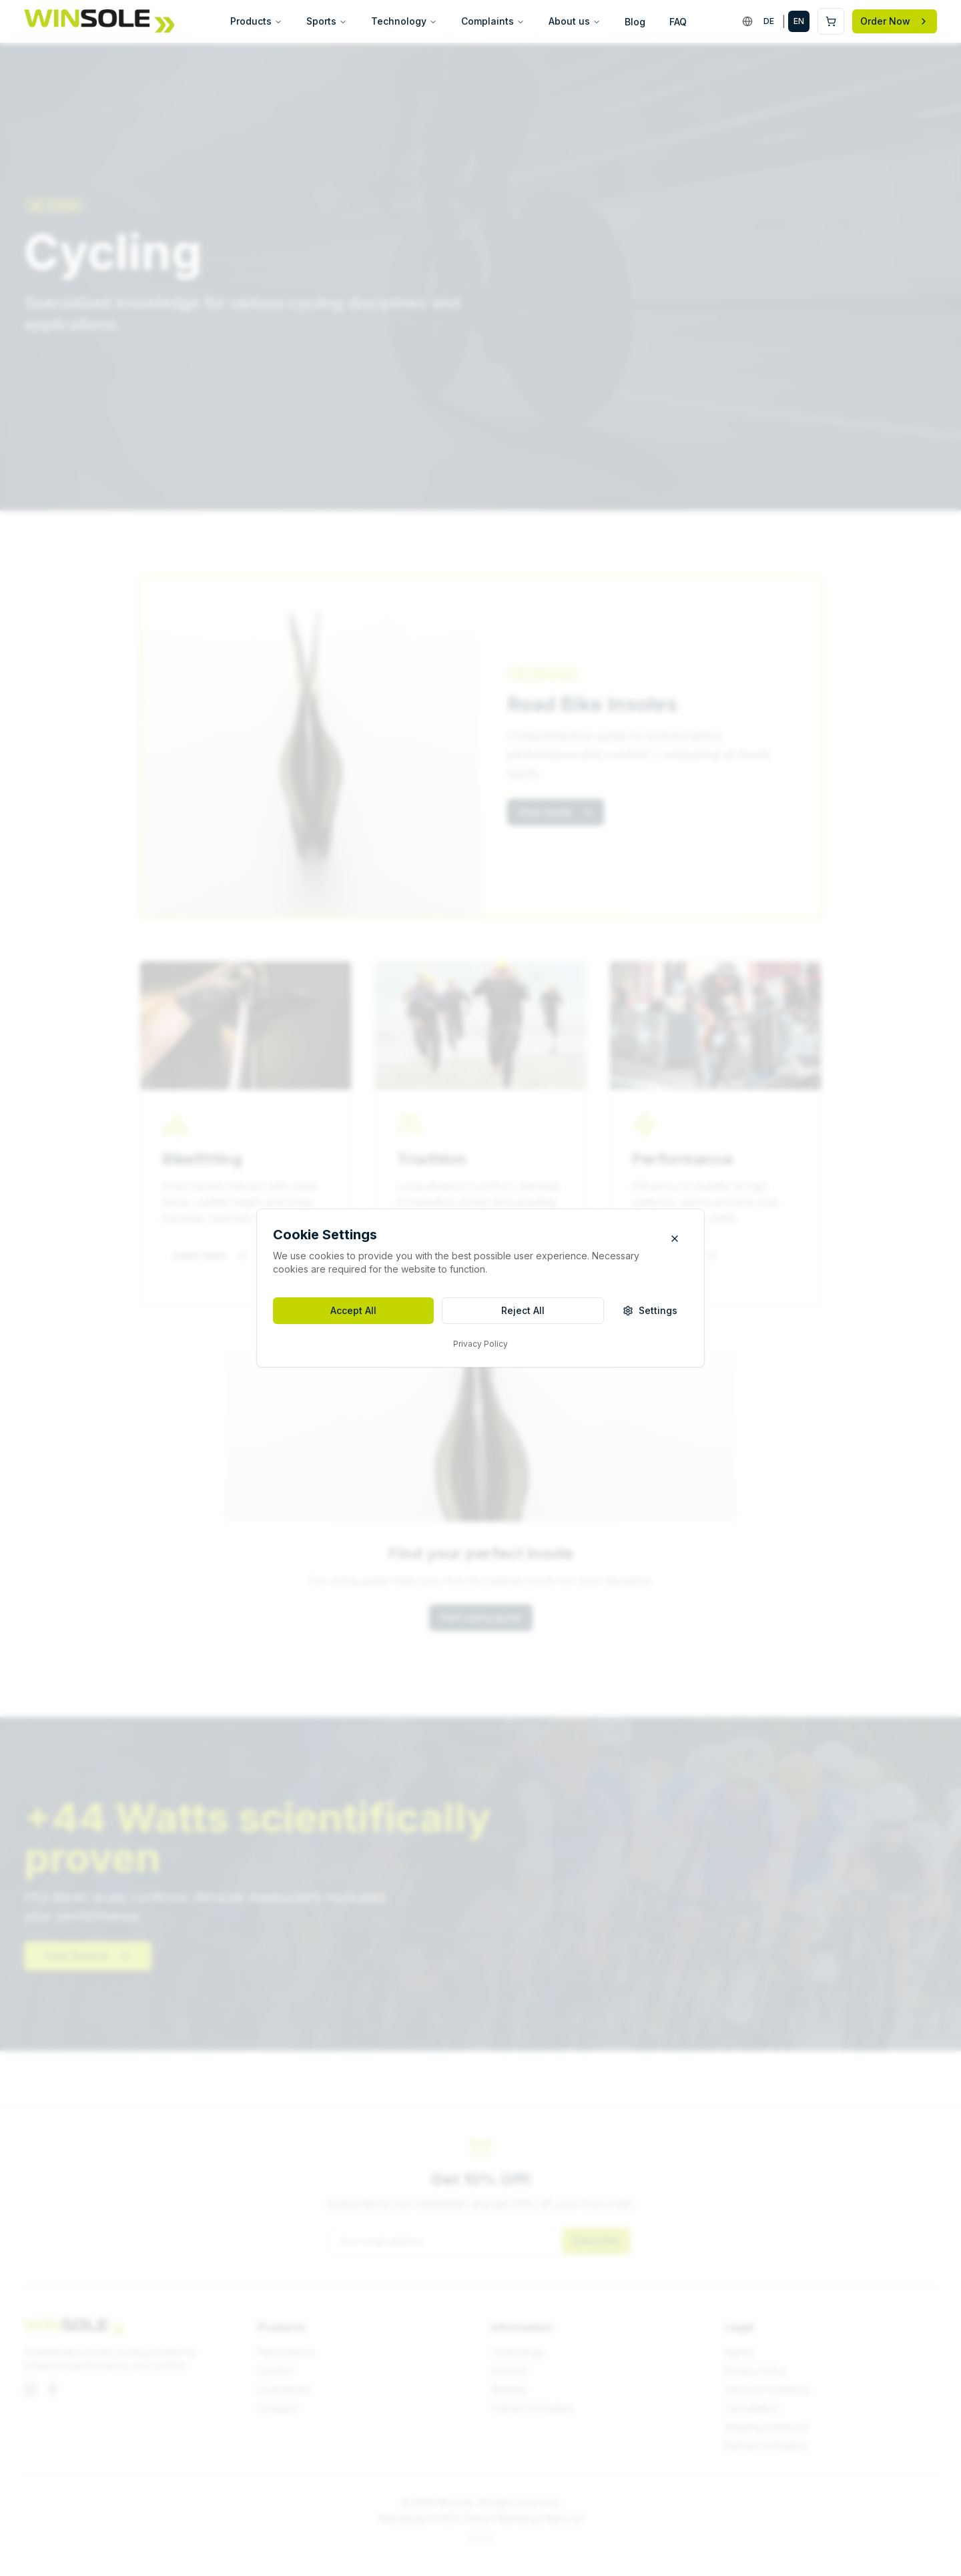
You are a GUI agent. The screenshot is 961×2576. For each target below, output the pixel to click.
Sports (326, 21)
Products (256, 21)
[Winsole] (99, 21)
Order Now (894, 21)
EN (798, 21)
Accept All (353, 1310)
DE (768, 21)
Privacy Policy (480, 1344)
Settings (650, 1310)
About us (575, 21)
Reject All (523, 1310)
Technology (404, 21)
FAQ (678, 21)
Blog (635, 21)
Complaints (493, 21)
